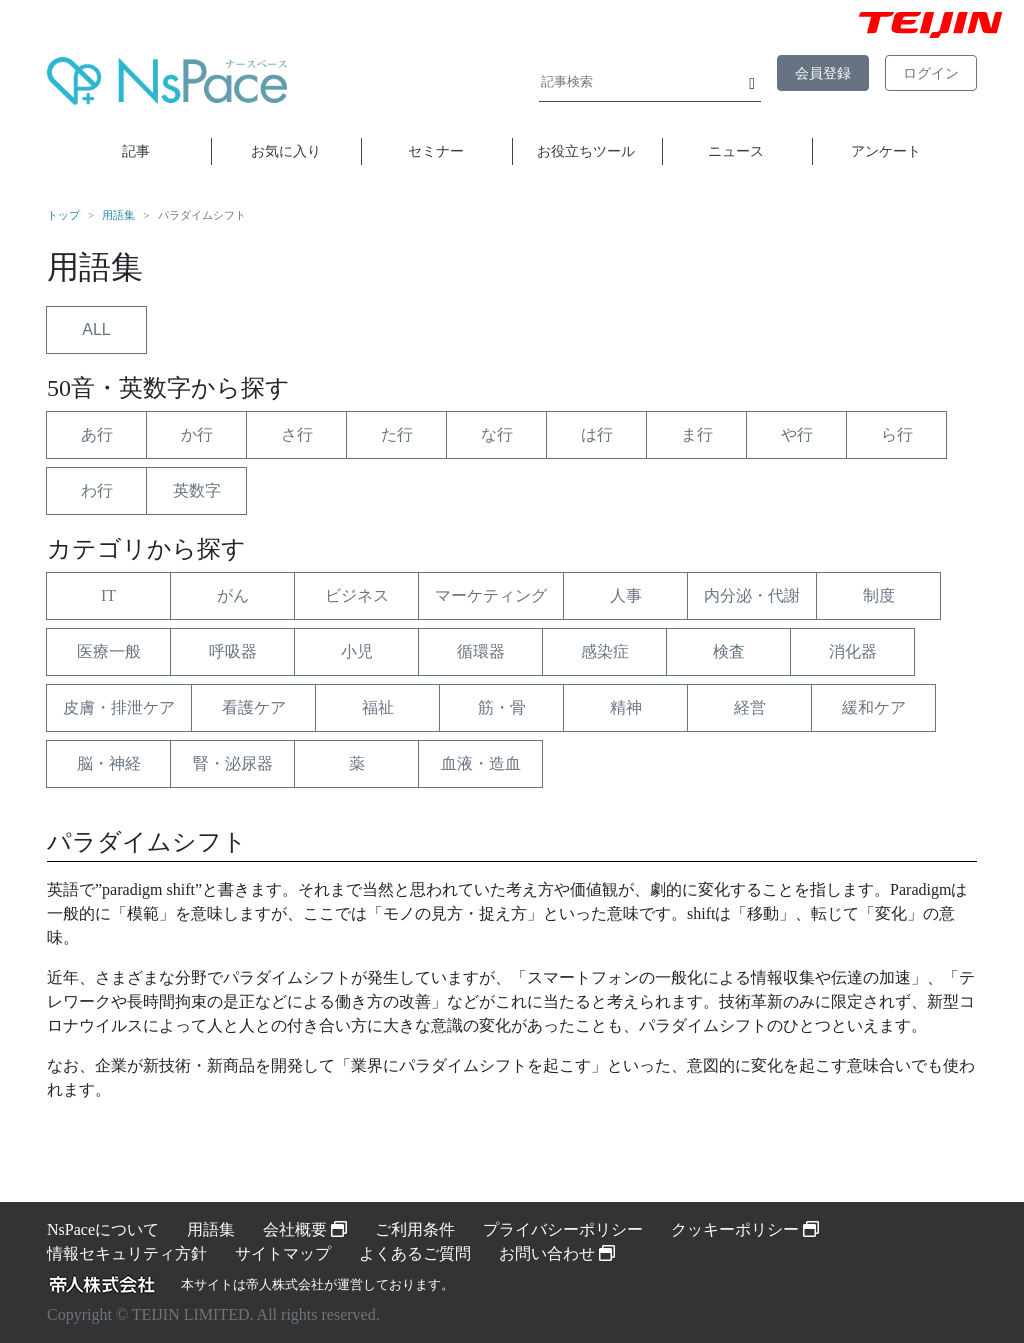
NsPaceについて (103, 1229)
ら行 (897, 434)
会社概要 (305, 1229)
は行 (597, 434)
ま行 (697, 434)
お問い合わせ (557, 1253)
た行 (397, 434)
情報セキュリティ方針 (127, 1253)
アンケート (886, 151)
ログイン (931, 73)
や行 (797, 434)
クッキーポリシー (745, 1229)
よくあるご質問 (415, 1253)
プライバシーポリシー (563, 1229)
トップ (63, 215)
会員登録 (823, 73)
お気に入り (286, 151)
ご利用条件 (415, 1229)
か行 (197, 434)
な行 (497, 434)
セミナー (436, 151)
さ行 (297, 434)
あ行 (97, 434)
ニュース (736, 151)
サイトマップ (283, 1253)
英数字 (197, 490)
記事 (136, 151)
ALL (96, 329)
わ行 (97, 490)
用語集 (118, 215)
